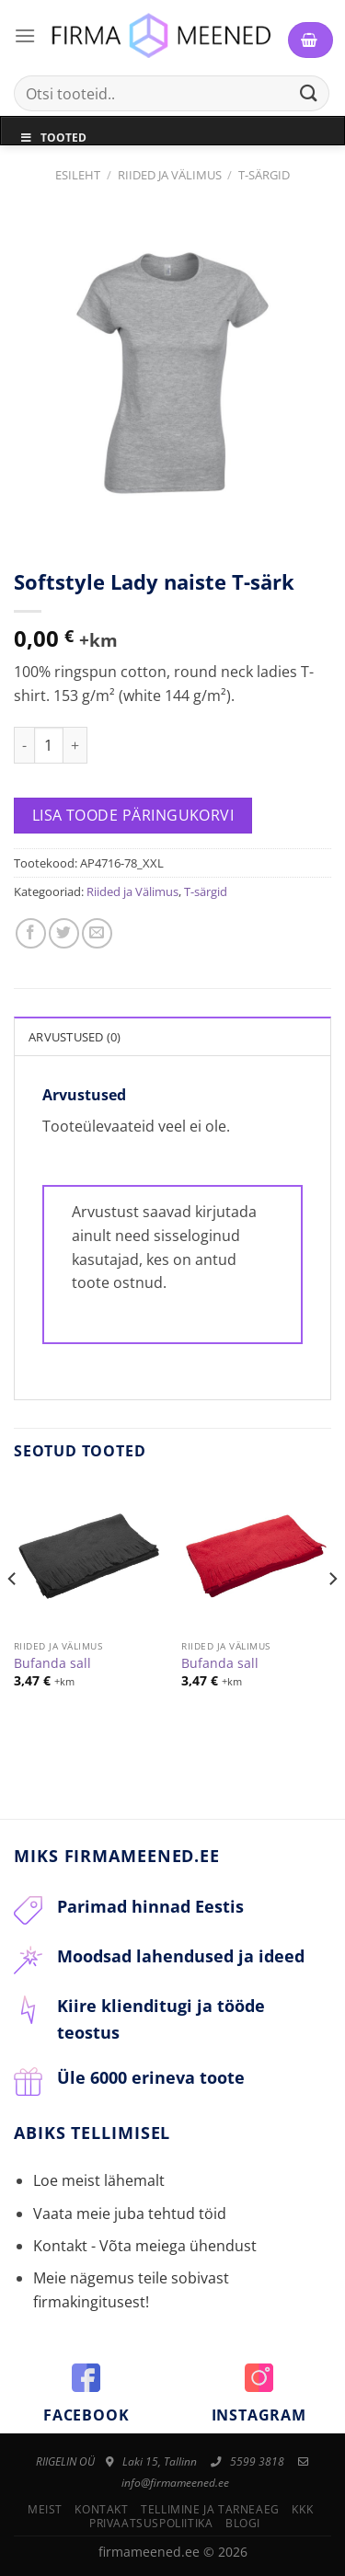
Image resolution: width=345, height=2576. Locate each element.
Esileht (77, 175)
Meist (45, 2509)
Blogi (242, 2523)
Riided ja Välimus (170, 175)
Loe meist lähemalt (99, 2180)
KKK (302, 2509)
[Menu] (25, 35)
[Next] (332, 1616)
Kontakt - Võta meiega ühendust (145, 2246)
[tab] (172, 1036)
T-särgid (264, 175)
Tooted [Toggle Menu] (52, 137)
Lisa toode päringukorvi (133, 815)
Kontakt (101, 2509)
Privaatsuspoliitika (151, 2523)
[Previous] (13, 1616)
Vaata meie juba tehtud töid (129, 2213)
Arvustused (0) (75, 1037)
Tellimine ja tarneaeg (210, 2509)
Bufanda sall (52, 1663)
